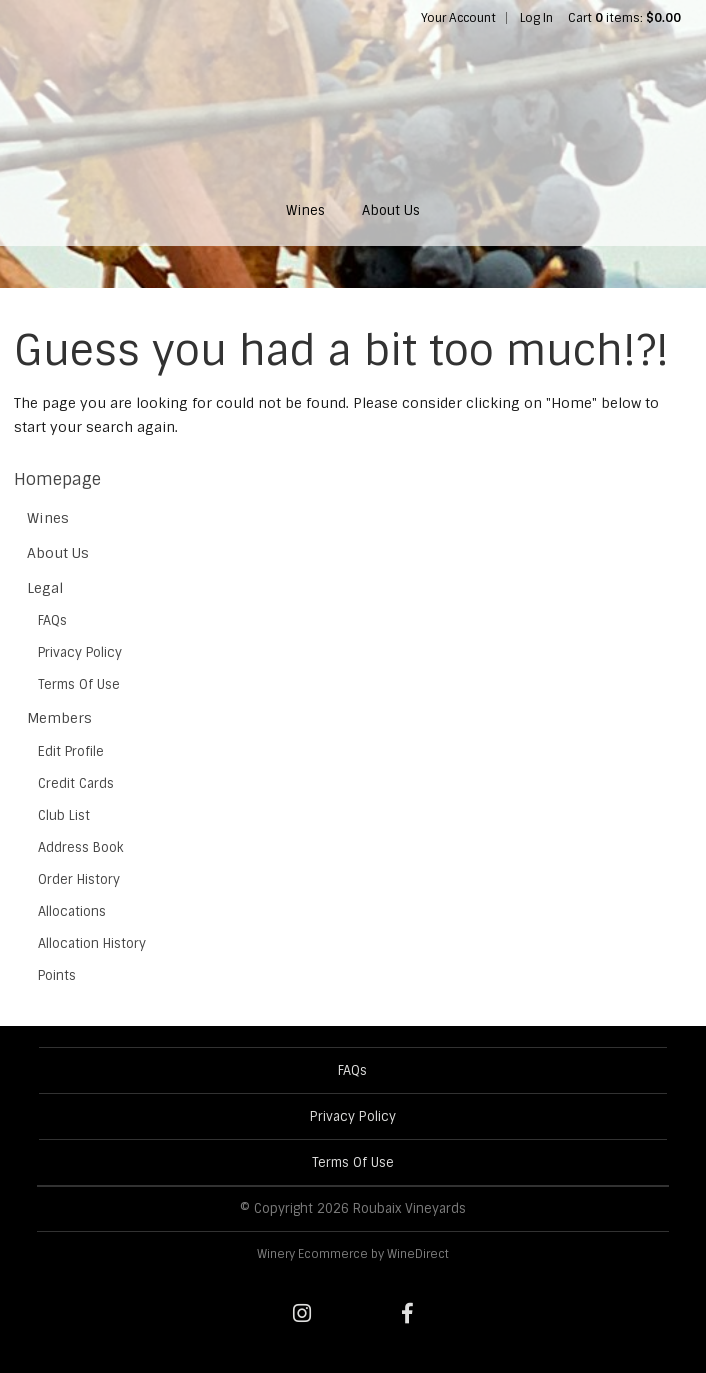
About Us (391, 210)
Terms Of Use (79, 684)
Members (59, 718)
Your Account (458, 18)
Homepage (57, 479)
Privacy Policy (80, 652)
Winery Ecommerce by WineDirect (353, 1254)
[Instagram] (302, 1314)
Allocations (72, 911)
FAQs (52, 620)
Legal (45, 588)
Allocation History (92, 943)
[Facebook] (407, 1314)
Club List (64, 815)
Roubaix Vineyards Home (353, 106)
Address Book (80, 847)
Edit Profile (71, 751)
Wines (305, 210)
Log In (536, 18)
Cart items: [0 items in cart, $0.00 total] (624, 18)
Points (57, 975)
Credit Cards (76, 783)
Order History (79, 879)
